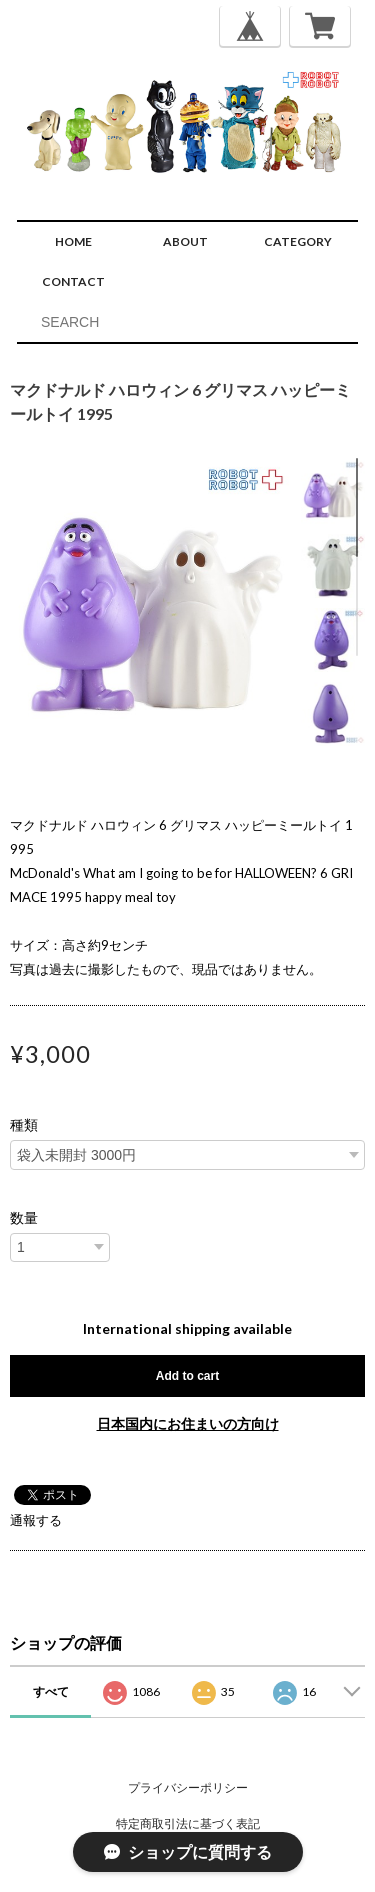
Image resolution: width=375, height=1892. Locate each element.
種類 (24, 1125)
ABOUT (185, 241)
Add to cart (187, 1376)
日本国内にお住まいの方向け (188, 1423)
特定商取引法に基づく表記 (188, 1823)
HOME (73, 241)
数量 (24, 1218)
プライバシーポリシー (188, 1787)
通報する (36, 1520)
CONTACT (73, 281)
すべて (51, 1691)
